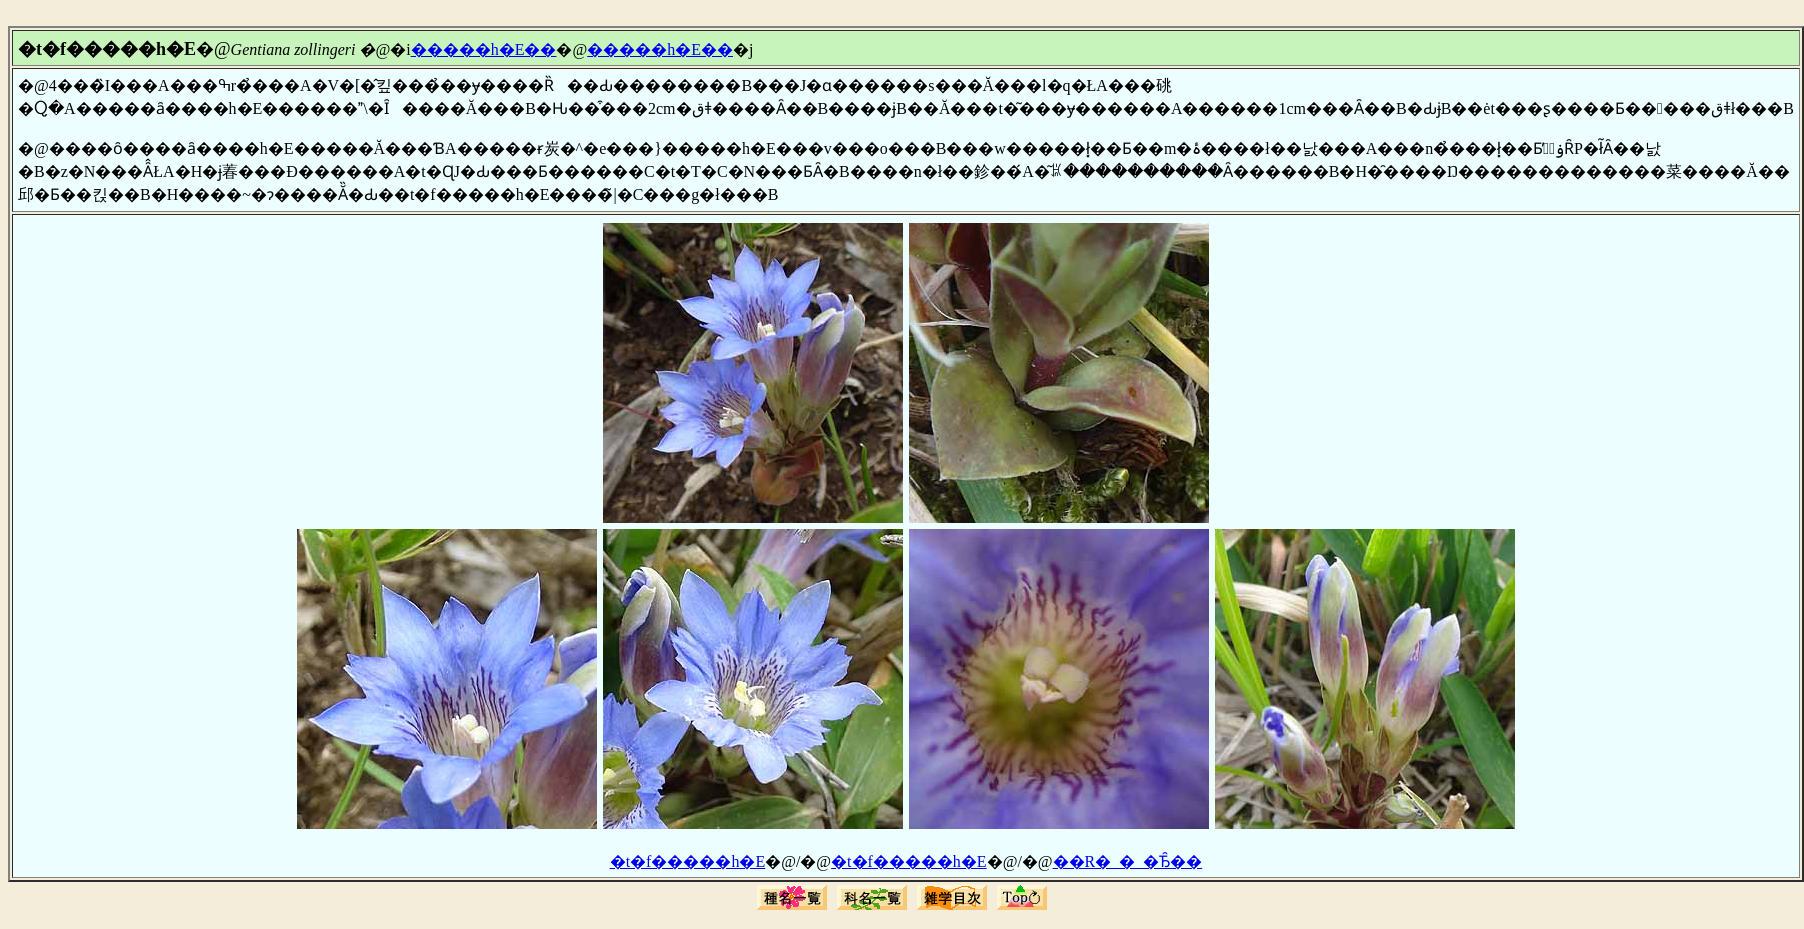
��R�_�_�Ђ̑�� (1128, 861)
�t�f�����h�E (688, 861)
